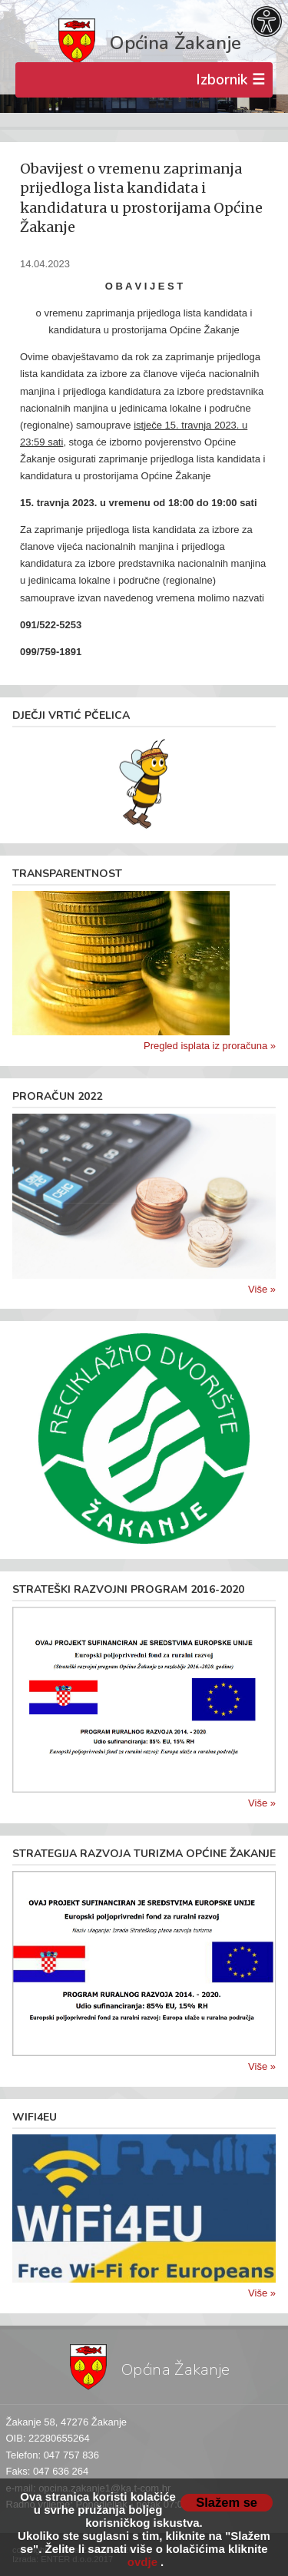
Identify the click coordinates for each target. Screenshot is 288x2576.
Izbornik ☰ (230, 80)
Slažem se (226, 2502)
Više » (262, 1289)
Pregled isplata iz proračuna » (210, 1045)
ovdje (142, 2561)
